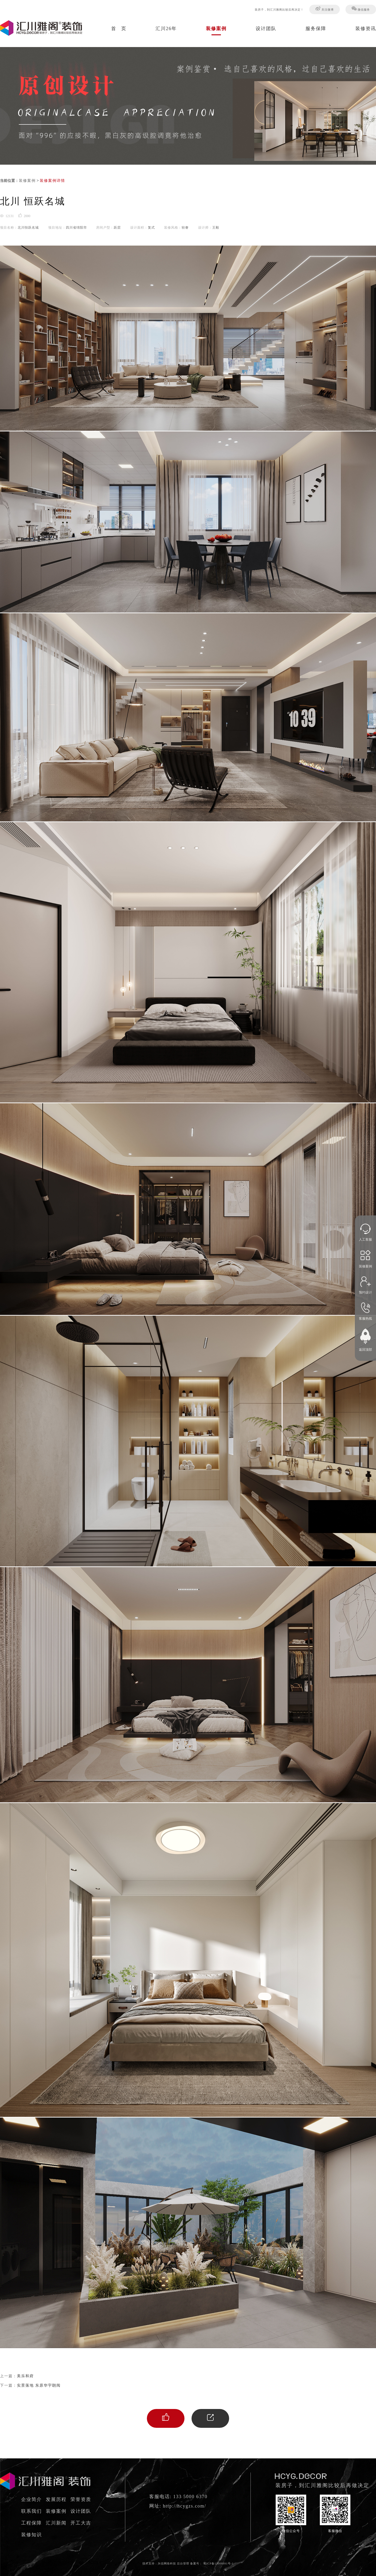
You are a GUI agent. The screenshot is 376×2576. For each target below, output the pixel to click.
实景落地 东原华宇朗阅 (39, 2385)
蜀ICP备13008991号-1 (218, 2563)
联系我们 (31, 2511)
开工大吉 (80, 2522)
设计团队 (266, 28)
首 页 (118, 28)
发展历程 (56, 2499)
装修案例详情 (52, 181)
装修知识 (31, 2534)
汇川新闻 (56, 2522)
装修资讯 (365, 28)
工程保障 (31, 2522)
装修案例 (216, 28)
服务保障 (316, 28)
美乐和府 (25, 2376)
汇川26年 (166, 28)
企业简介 (31, 2499)
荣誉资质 (80, 2499)
